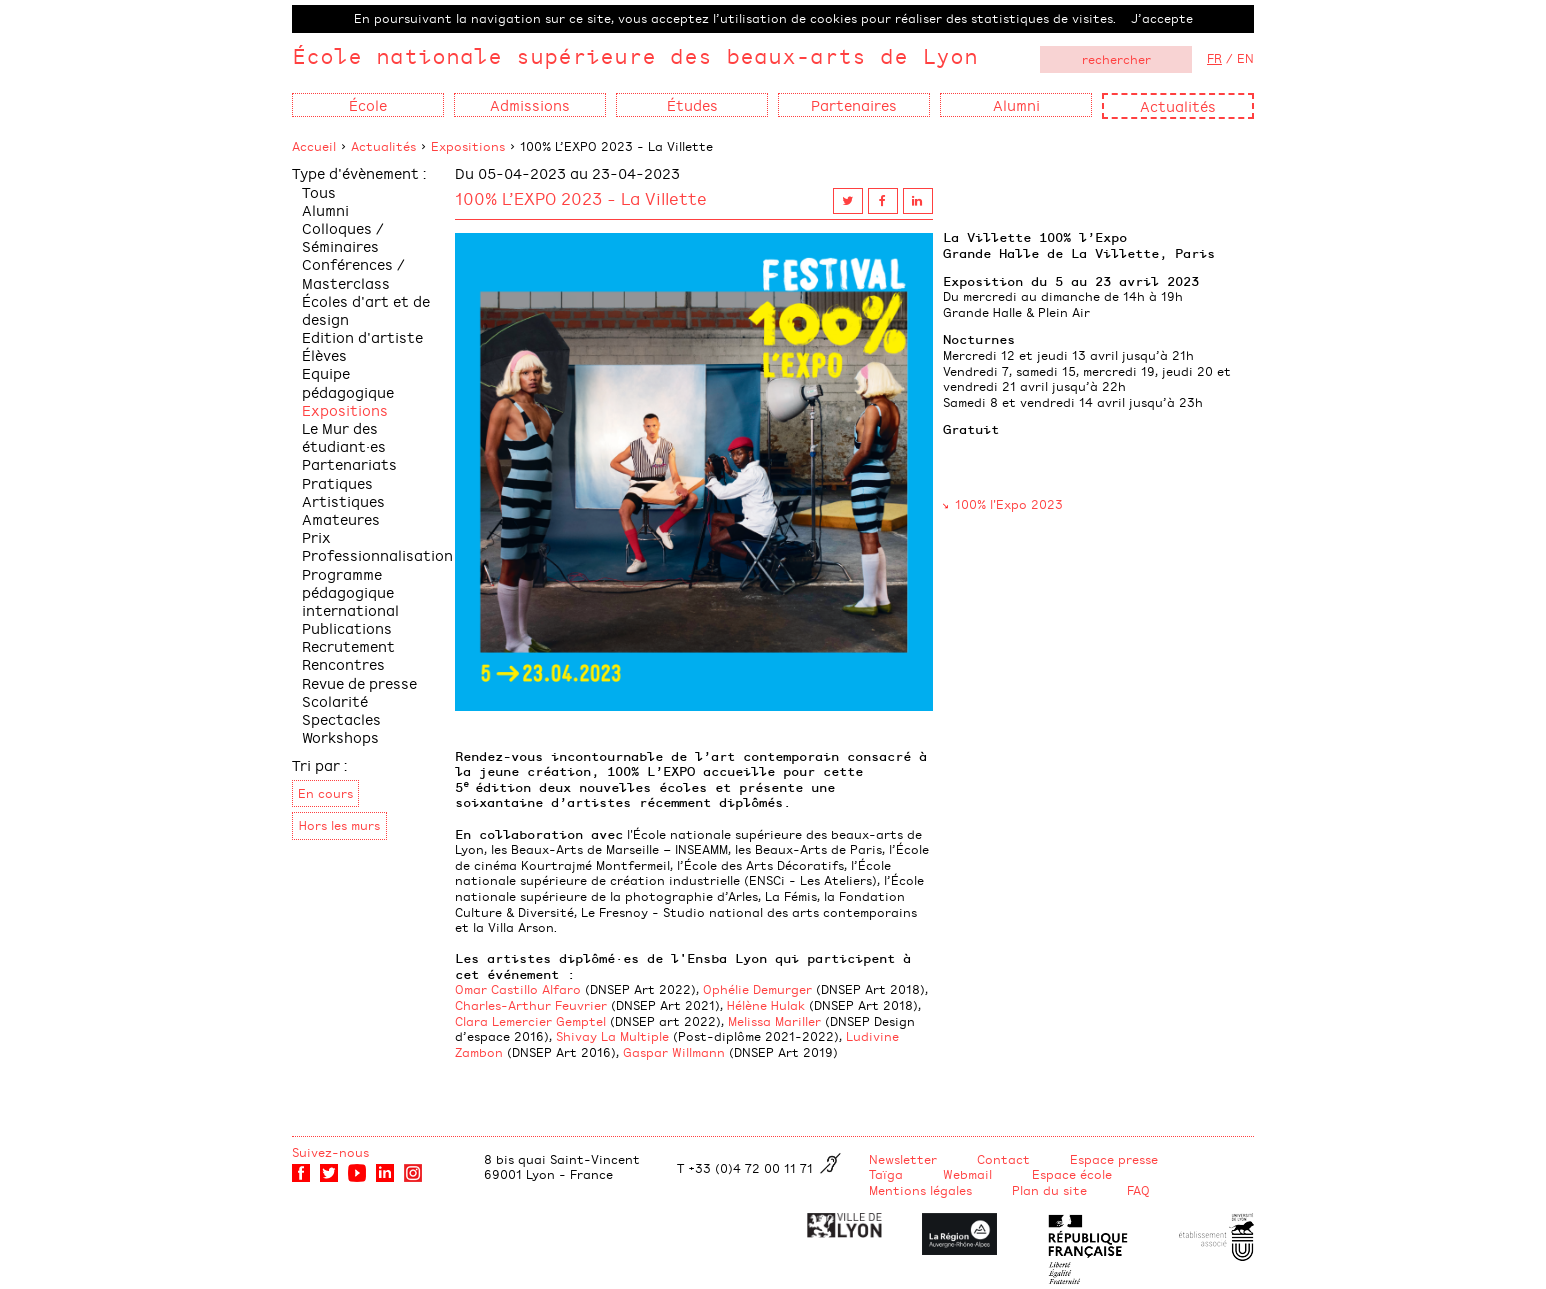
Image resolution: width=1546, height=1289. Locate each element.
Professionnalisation (377, 554)
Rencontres (343, 663)
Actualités (1178, 105)
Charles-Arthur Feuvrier (531, 1005)
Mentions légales (920, 1190)
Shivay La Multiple (612, 1036)
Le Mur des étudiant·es (344, 436)
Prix (316, 536)
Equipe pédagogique (348, 381)
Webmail (967, 1174)
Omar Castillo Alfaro (518, 989)
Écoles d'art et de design (366, 309)
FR (1214, 58)
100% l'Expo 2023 (1009, 504)
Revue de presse (359, 682)
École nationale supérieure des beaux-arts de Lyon (635, 55)
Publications (347, 627)
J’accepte (1162, 18)
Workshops (340, 736)
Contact (1003, 1159)
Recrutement (348, 645)
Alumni (325, 209)
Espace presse (1114, 1159)
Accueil (314, 146)
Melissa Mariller (774, 1021)
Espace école (1072, 1174)
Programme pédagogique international (350, 591)
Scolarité (335, 700)
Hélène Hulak (766, 1005)
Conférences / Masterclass (353, 272)
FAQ (1138, 1190)
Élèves (324, 354)
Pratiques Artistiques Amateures (343, 500)
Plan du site (1049, 1190)
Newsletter (903, 1159)
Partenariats (349, 463)
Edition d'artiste (362, 336)
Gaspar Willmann (674, 1052)
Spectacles (341, 718)
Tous (319, 191)
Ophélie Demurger (757, 989)
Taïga (886, 1174)
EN (1245, 58)
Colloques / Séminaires (343, 236)
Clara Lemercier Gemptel (530, 1021)
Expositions (468, 146)
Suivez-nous (330, 1152)
